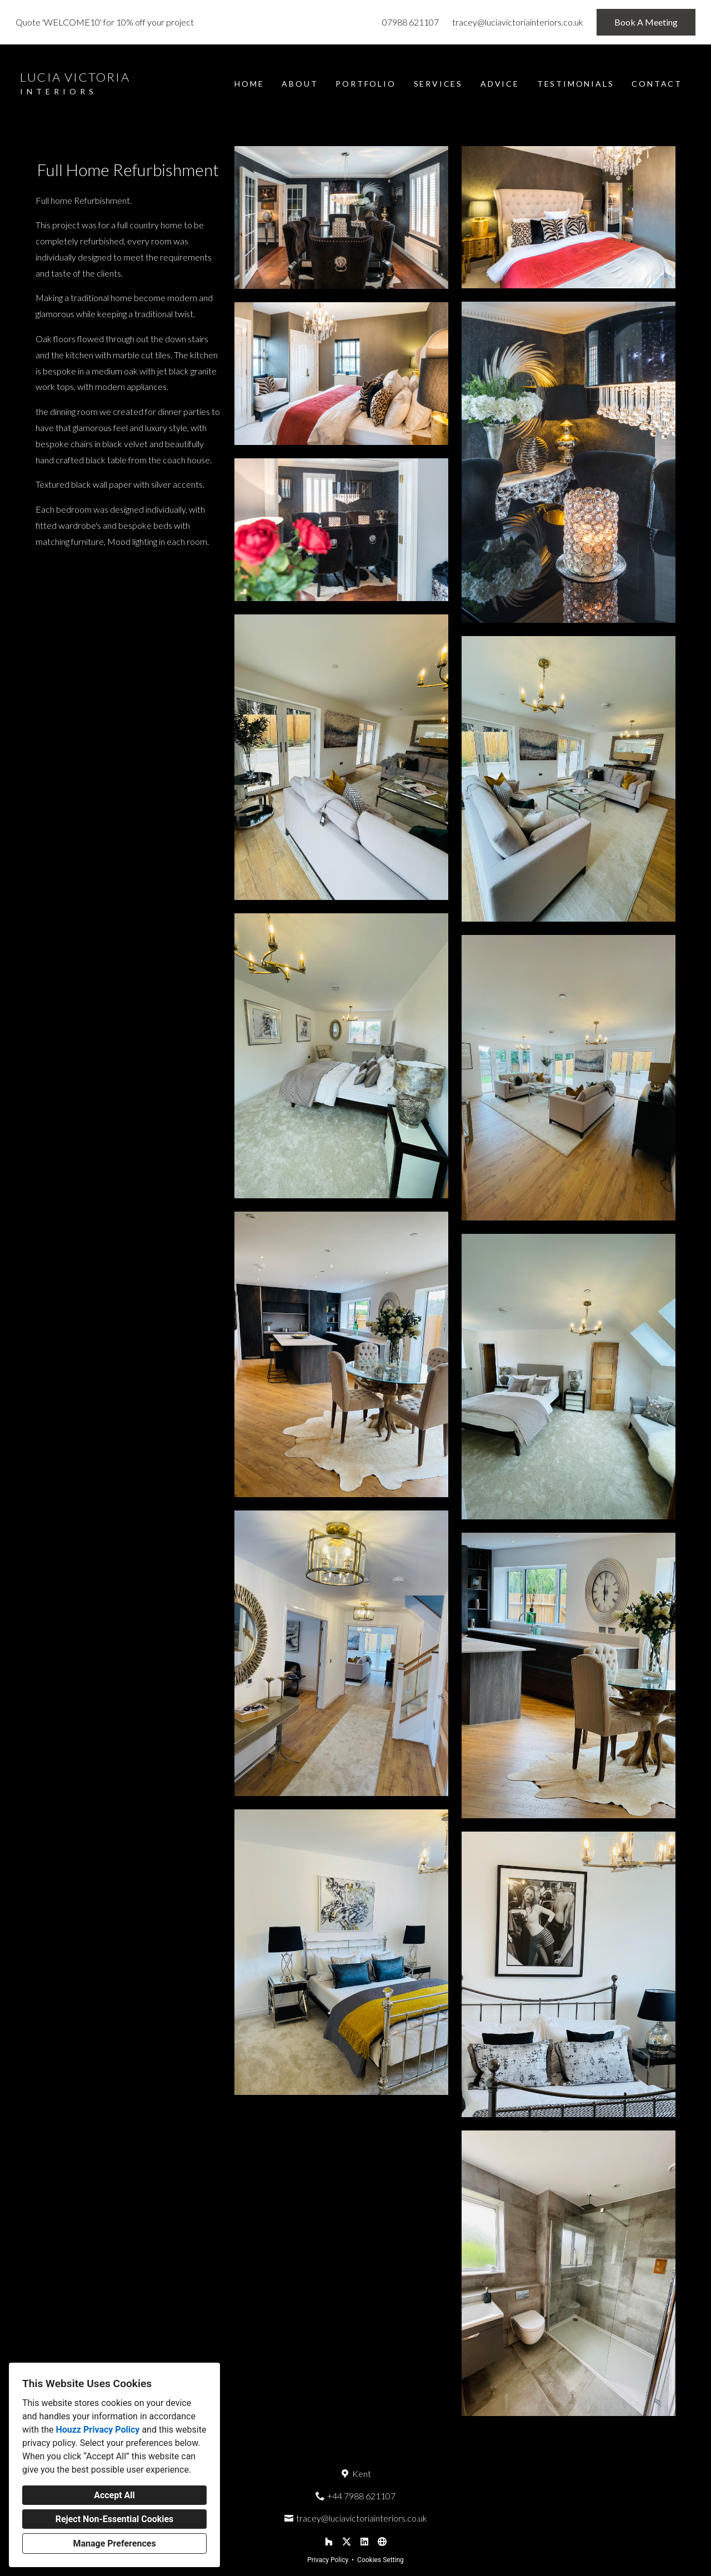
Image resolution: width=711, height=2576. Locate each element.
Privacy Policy (327, 2560)
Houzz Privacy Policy (97, 2429)
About (300, 83)
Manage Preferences (114, 2543)
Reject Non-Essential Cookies (115, 2519)
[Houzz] (329, 2541)
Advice (499, 83)
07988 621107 (410, 22)
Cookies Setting (380, 2560)
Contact (657, 83)
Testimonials (575, 83)
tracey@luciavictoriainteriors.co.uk (517, 22)
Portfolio (365, 83)
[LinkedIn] (364, 2541)
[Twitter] (346, 2541)
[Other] (382, 2541)
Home (249, 83)
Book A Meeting (646, 22)
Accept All (114, 2495)
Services (438, 83)
